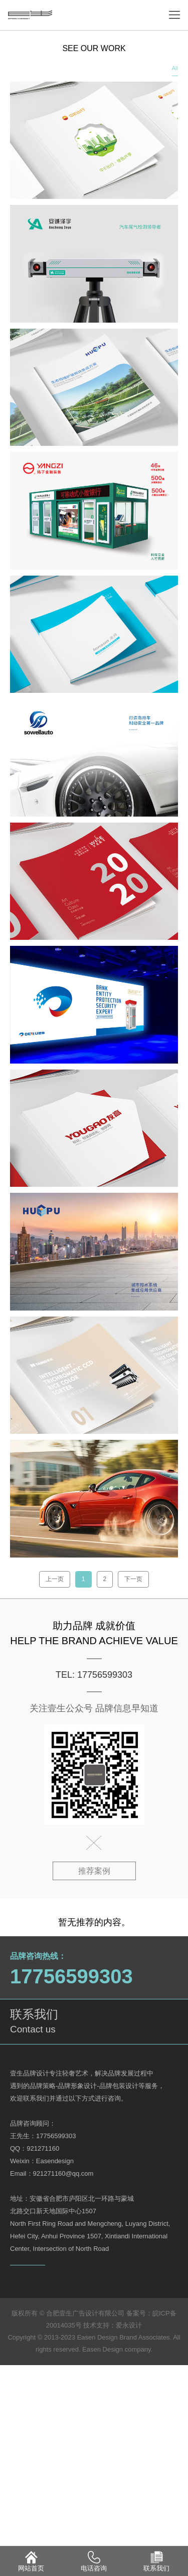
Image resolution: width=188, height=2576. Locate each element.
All (175, 68)
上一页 (55, 1579)
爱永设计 (129, 2325)
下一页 (133, 1579)
